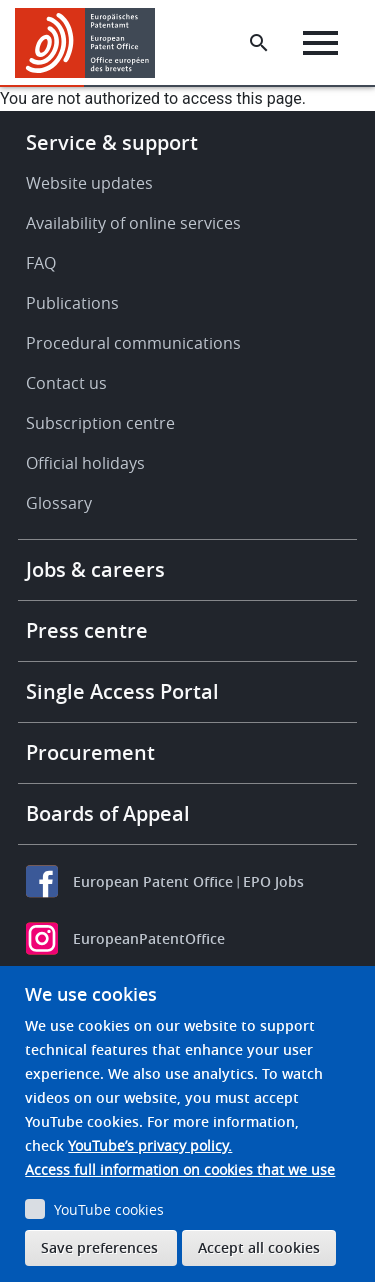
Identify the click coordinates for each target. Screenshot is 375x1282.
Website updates (89, 183)
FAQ (41, 263)
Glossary (59, 503)
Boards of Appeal (108, 813)
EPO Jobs (273, 881)
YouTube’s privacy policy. (150, 1145)
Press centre (87, 630)
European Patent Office (153, 881)
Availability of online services (133, 223)
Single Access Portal (122, 691)
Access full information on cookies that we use (180, 1169)
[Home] (92, 43)
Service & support (112, 142)
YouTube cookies (109, 1209)
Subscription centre (100, 423)
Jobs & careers (95, 569)
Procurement (90, 752)
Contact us (66, 383)
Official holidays (85, 463)
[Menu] (320, 43)
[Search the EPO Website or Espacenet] (259, 43)
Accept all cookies (259, 1247)
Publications (72, 303)
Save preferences (99, 1247)
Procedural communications (133, 343)
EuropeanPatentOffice (149, 938)
